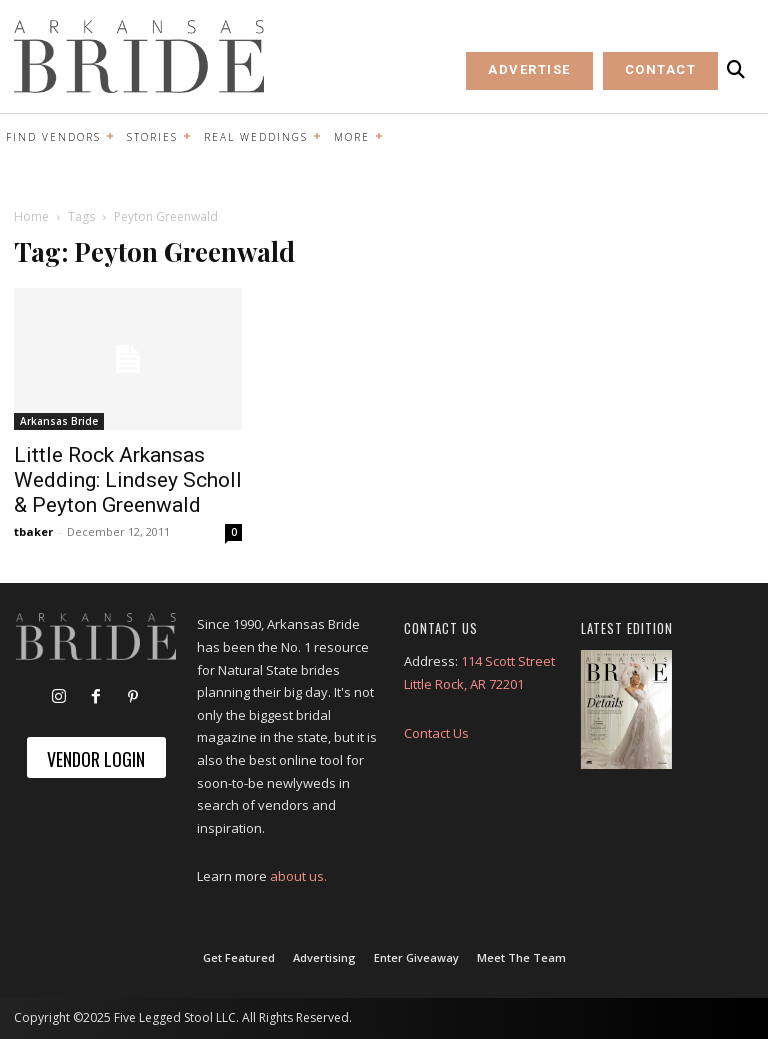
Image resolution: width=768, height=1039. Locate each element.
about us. (298, 876)
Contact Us (436, 733)
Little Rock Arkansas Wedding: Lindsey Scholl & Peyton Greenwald (128, 480)
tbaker (33, 531)
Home (31, 216)
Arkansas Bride (59, 421)
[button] (736, 70)
